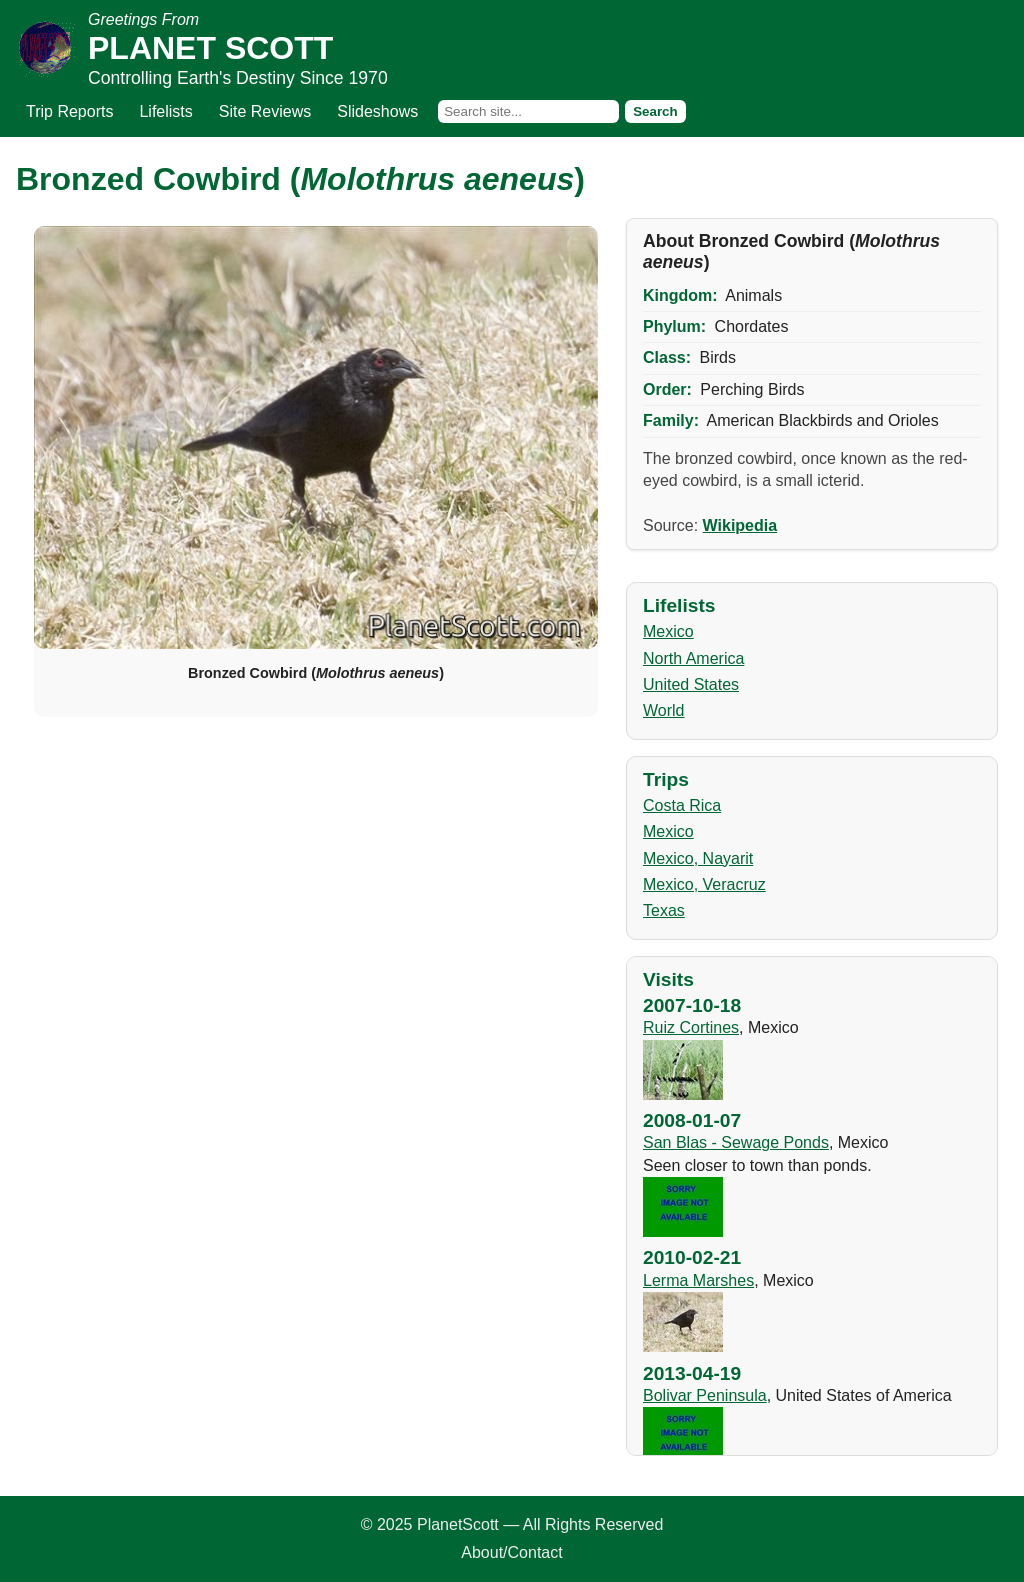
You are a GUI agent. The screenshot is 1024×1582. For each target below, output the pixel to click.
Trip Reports (69, 111)
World (664, 710)
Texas (664, 910)
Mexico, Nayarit (698, 858)
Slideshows (377, 111)
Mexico (668, 631)
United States (691, 684)
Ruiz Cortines (691, 1027)
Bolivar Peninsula (705, 1395)
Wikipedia (740, 525)
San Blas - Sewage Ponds (736, 1142)
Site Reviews (265, 111)
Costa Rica (682, 805)
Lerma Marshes (698, 1280)
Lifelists (165, 111)
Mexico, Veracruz (704, 884)
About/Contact (511, 1552)
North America (693, 658)
